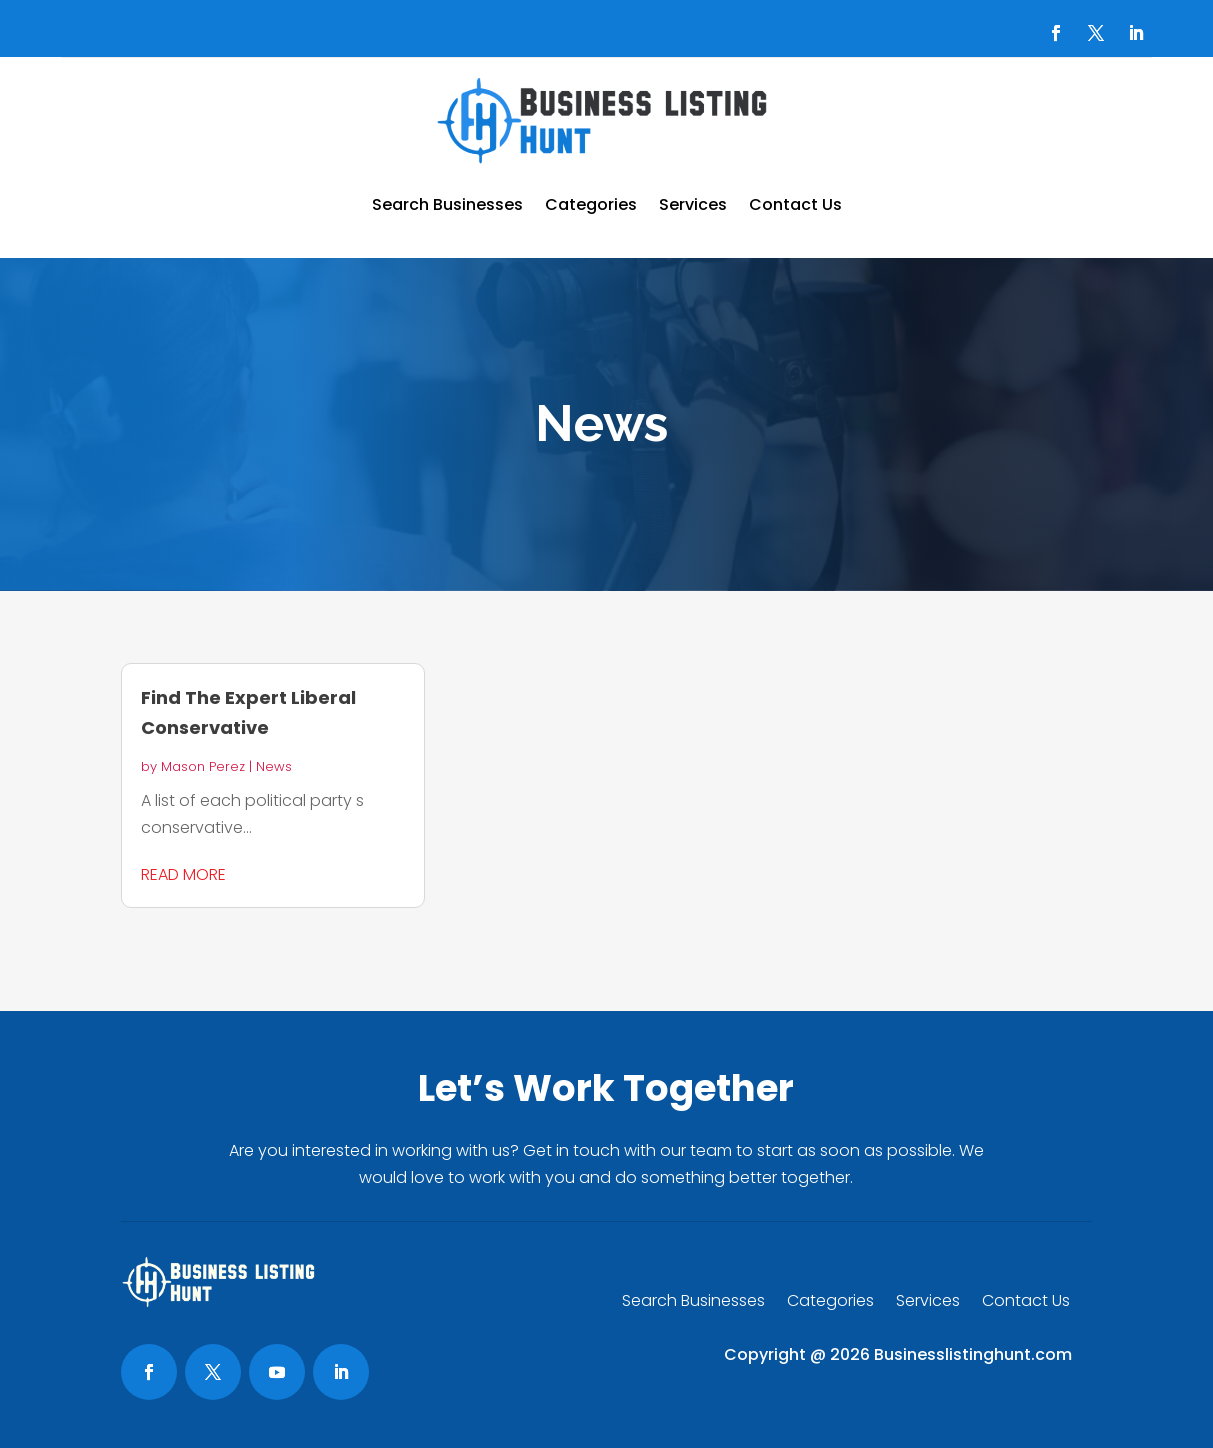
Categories (591, 204)
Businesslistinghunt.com (973, 1354)
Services (693, 204)
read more (183, 874)
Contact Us (795, 204)
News (274, 766)
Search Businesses (447, 204)
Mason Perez (203, 766)
